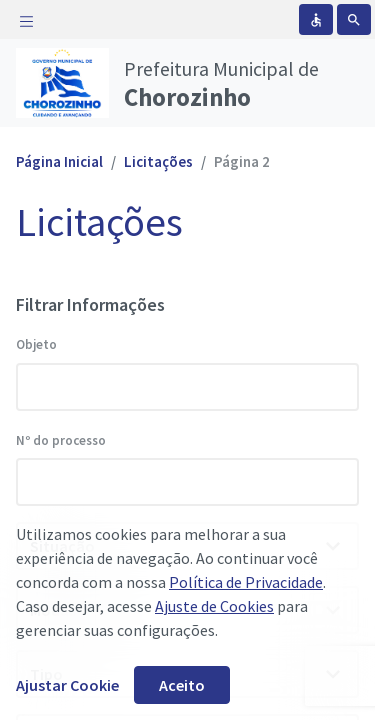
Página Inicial (59, 161)
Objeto (36, 344)
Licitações (158, 161)
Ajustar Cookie (67, 685)
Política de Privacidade (246, 582)
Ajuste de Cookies (214, 606)
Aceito (182, 685)
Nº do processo (61, 440)
